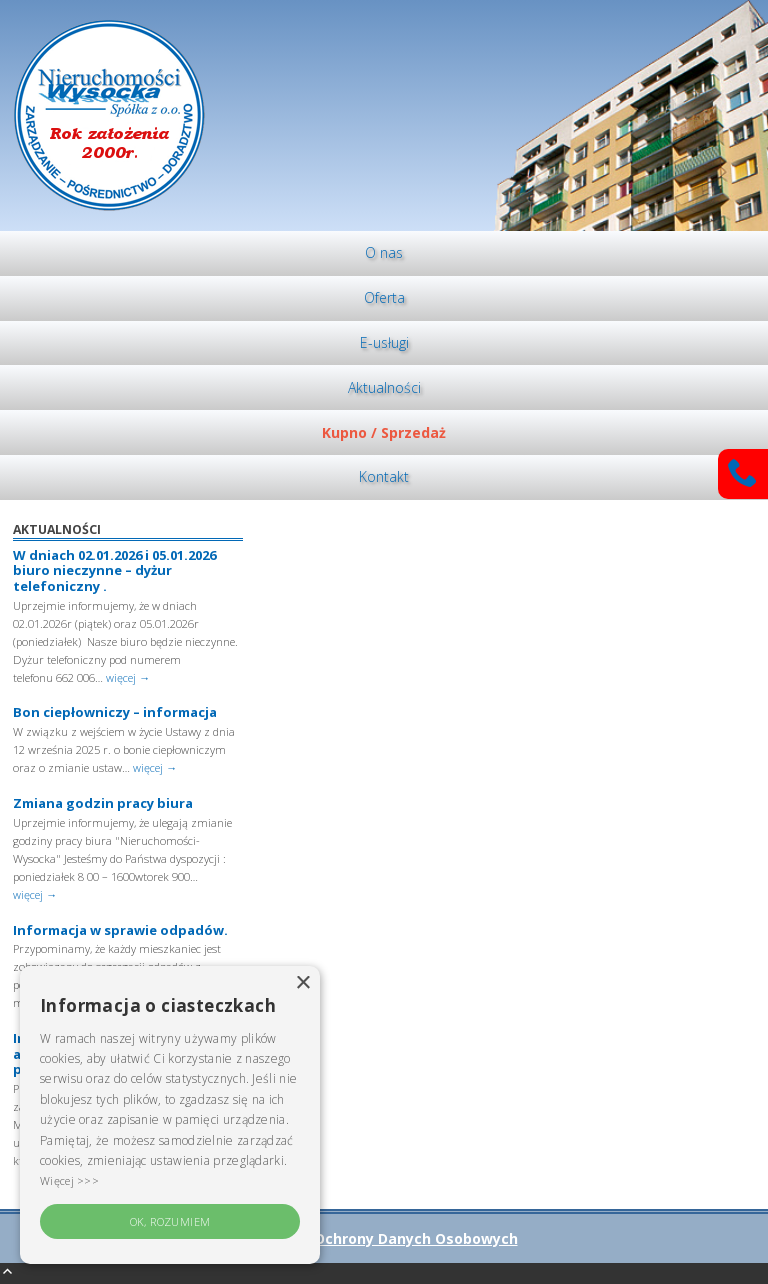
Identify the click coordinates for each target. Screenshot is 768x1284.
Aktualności (384, 387)
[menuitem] (384, 253)
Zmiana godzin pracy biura (103, 803)
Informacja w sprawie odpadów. (120, 930)
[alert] (170, 1115)
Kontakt (384, 476)
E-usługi (384, 342)
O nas (384, 252)
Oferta (384, 297)
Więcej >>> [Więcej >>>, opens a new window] (69, 1180)
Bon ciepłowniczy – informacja (115, 712)
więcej (128, 677)
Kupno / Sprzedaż (384, 432)
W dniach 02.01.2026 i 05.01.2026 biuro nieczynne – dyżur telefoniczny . (114, 570)
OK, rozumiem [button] (170, 1221)
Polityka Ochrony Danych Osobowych (384, 1238)
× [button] (302, 983)
